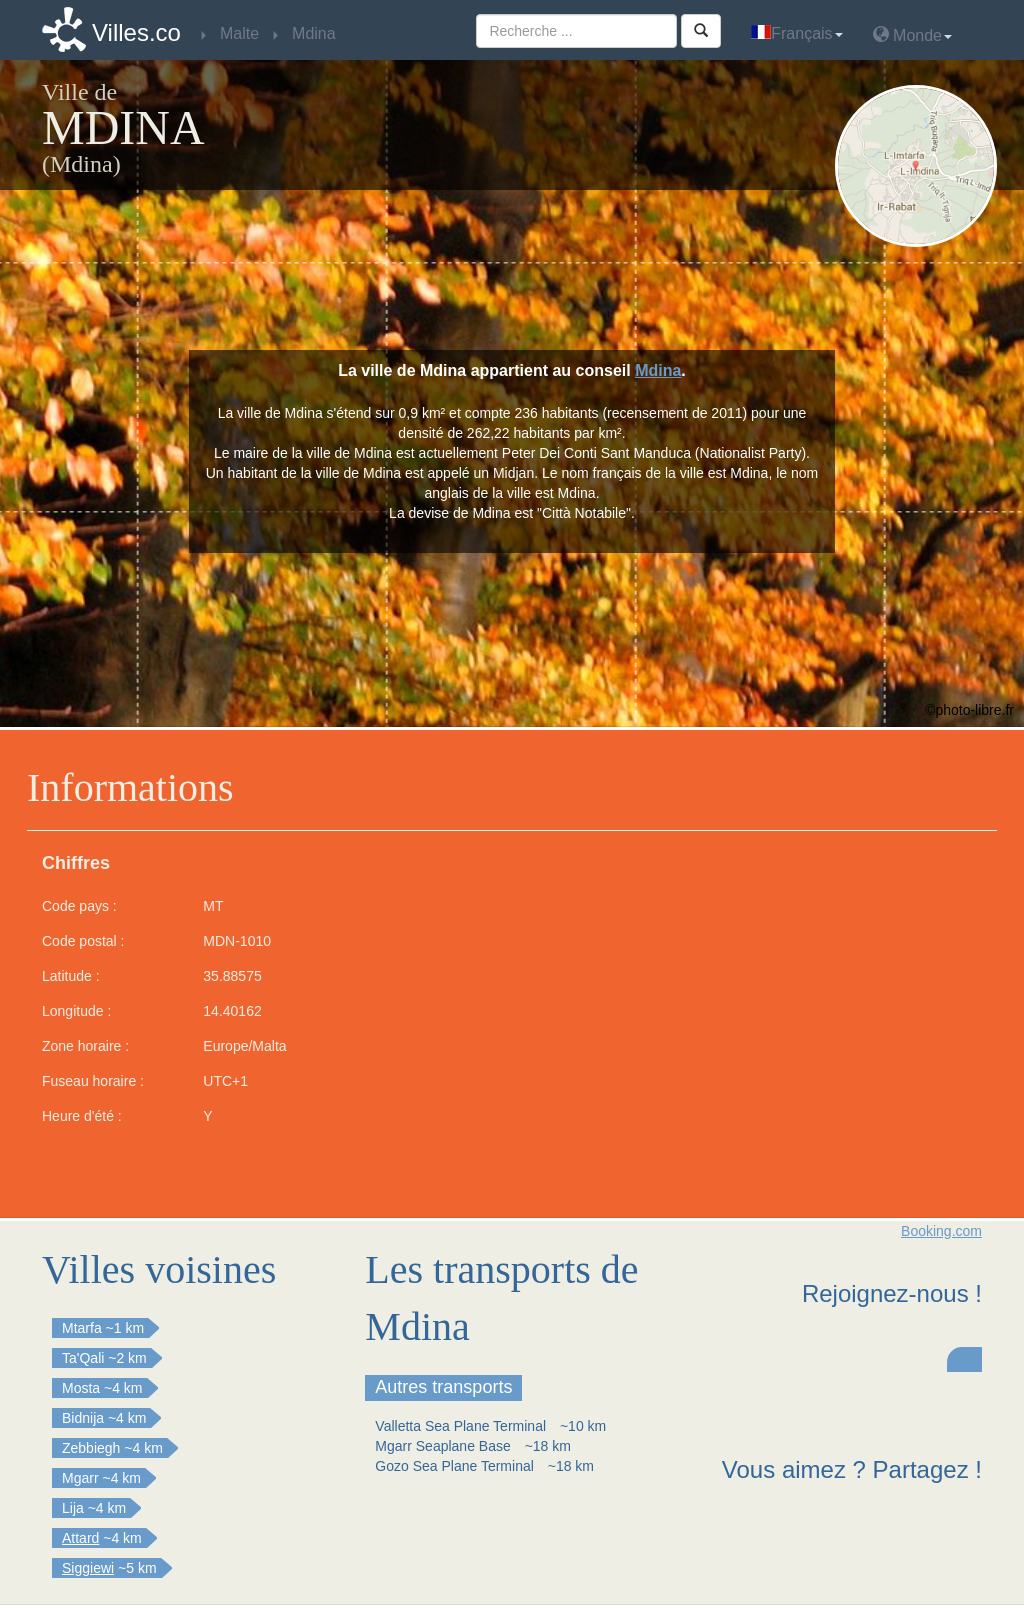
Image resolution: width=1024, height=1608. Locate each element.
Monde (912, 34)
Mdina (658, 370)
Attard (80, 1538)
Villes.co (136, 32)
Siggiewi (88, 1568)
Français (796, 33)
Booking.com (941, 1231)
